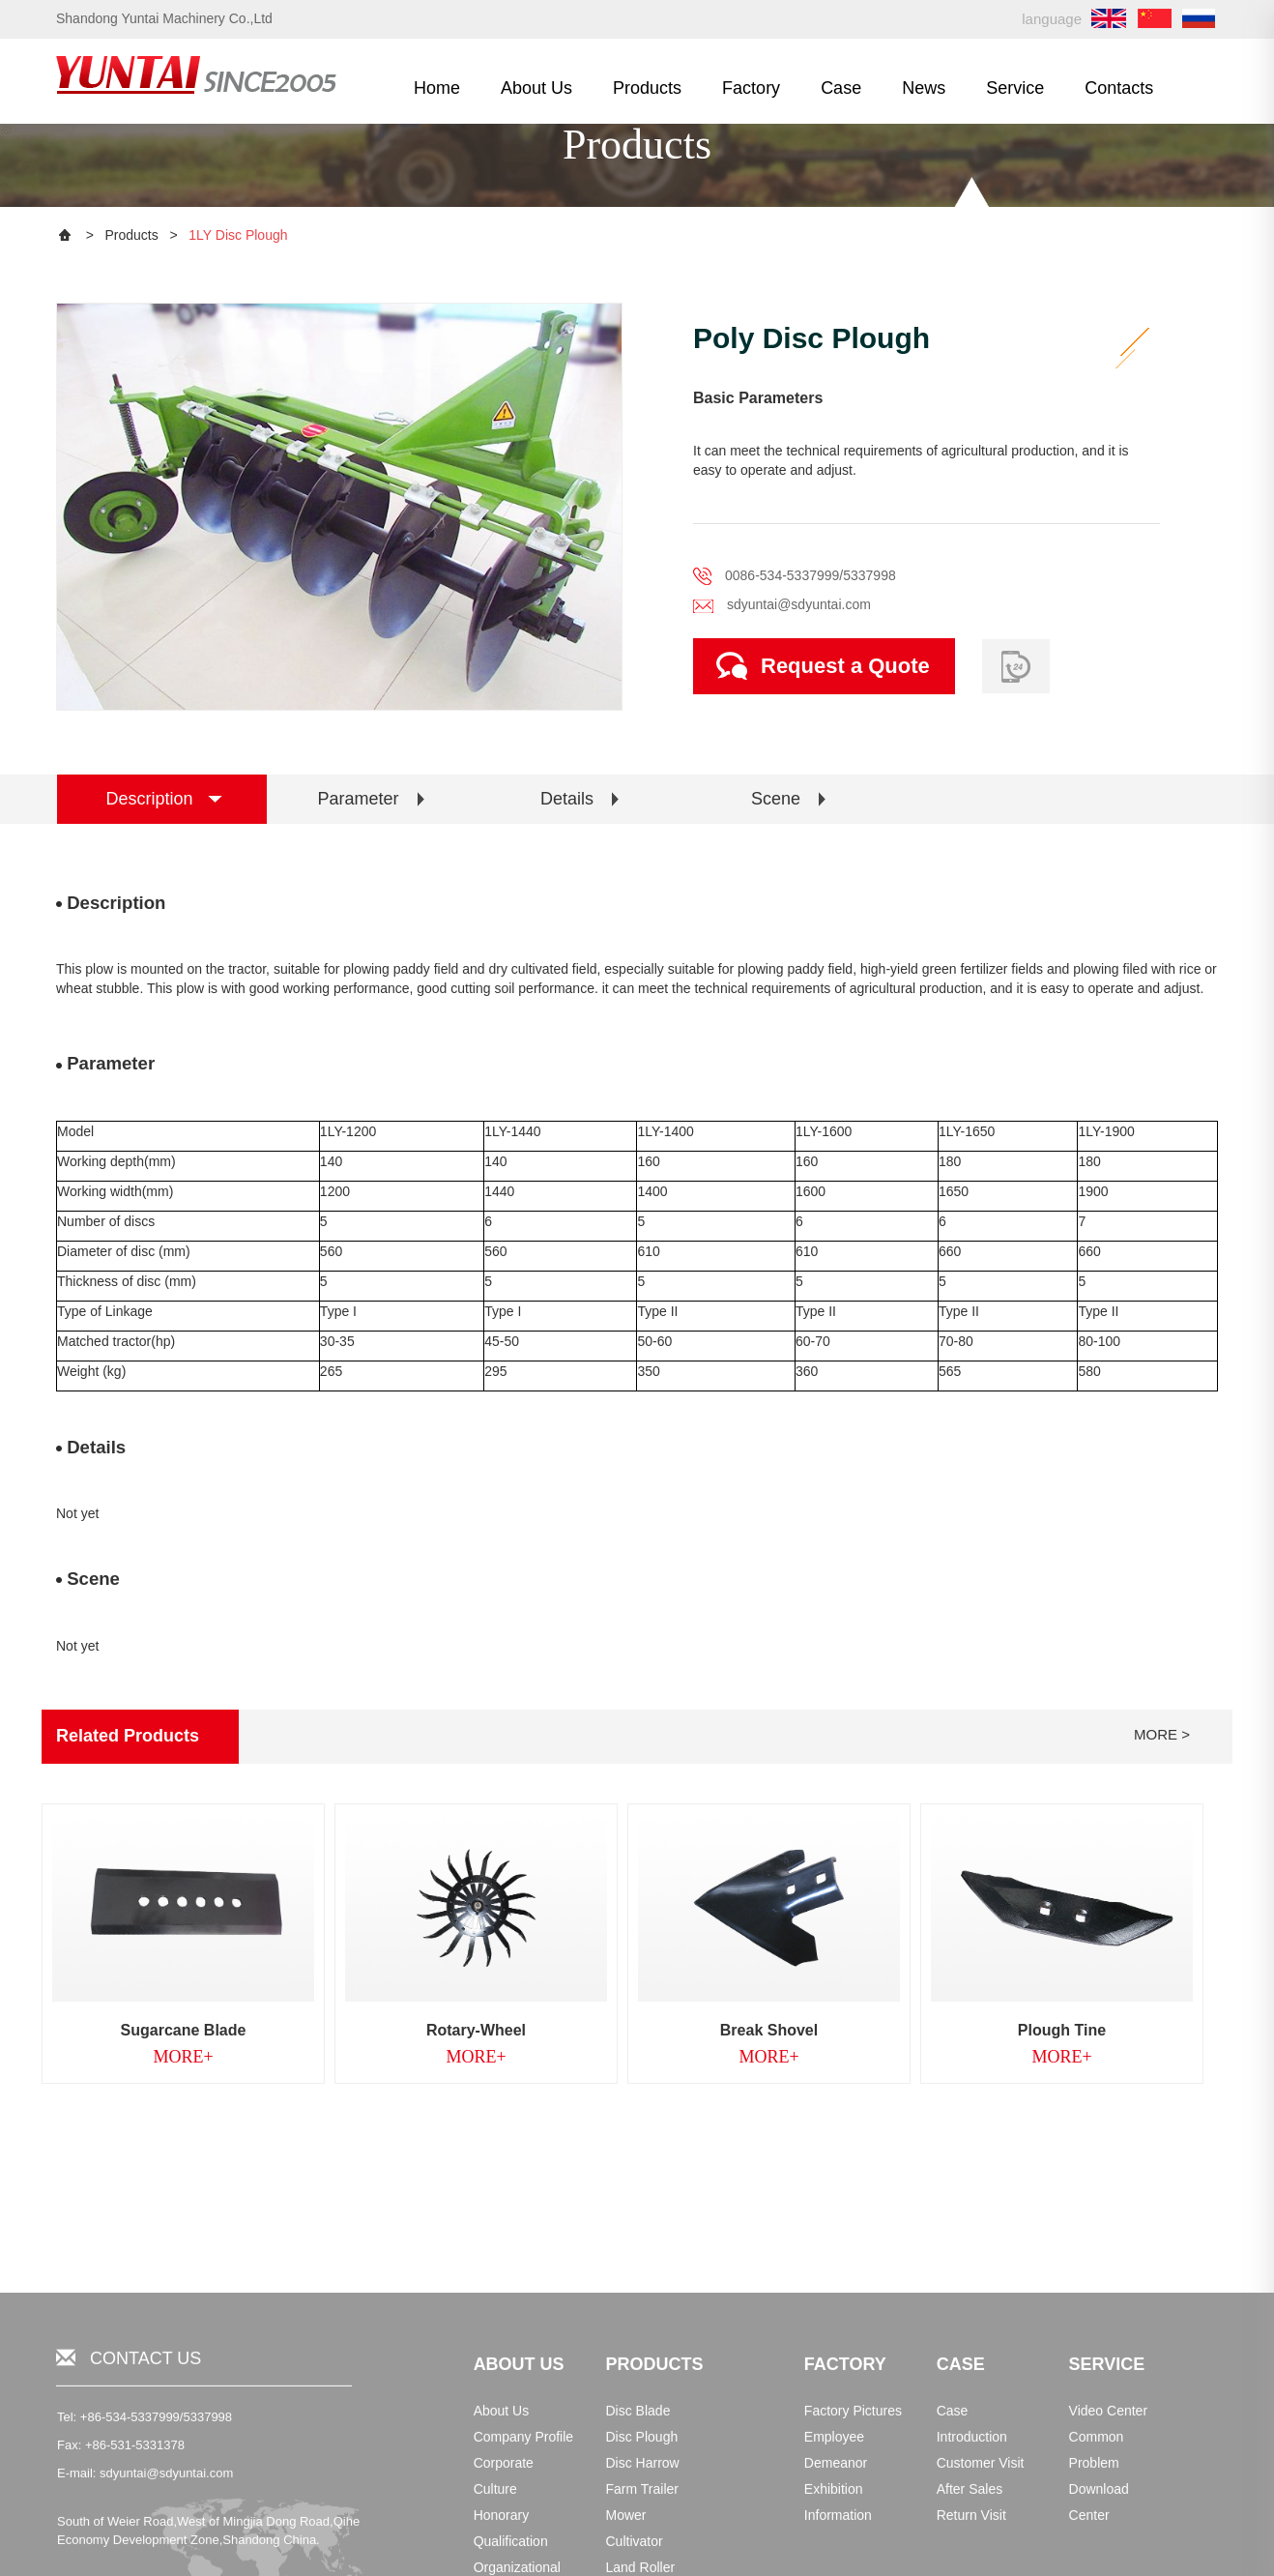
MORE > (1162, 1734)
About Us (536, 88)
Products (647, 88)
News (923, 88)
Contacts (1119, 88)
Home (437, 88)
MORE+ (183, 2056)
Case (841, 88)
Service (1015, 88)
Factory (751, 88)
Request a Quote (823, 666)
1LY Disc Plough (237, 235)
